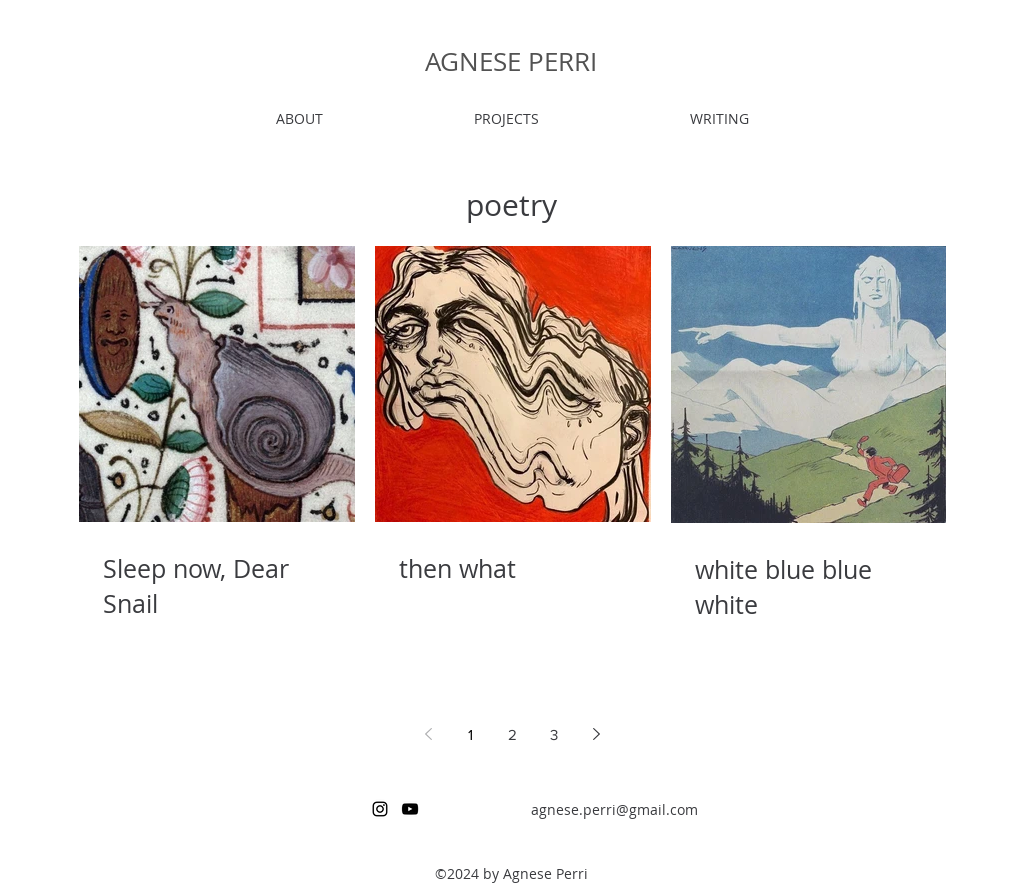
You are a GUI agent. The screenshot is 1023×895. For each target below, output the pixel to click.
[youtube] (410, 809)
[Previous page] (428, 734)
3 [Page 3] (554, 734)
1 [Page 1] (470, 734)
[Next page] (596, 734)
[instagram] (380, 809)
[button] (507, 119)
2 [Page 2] (512, 734)
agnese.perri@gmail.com (614, 809)
